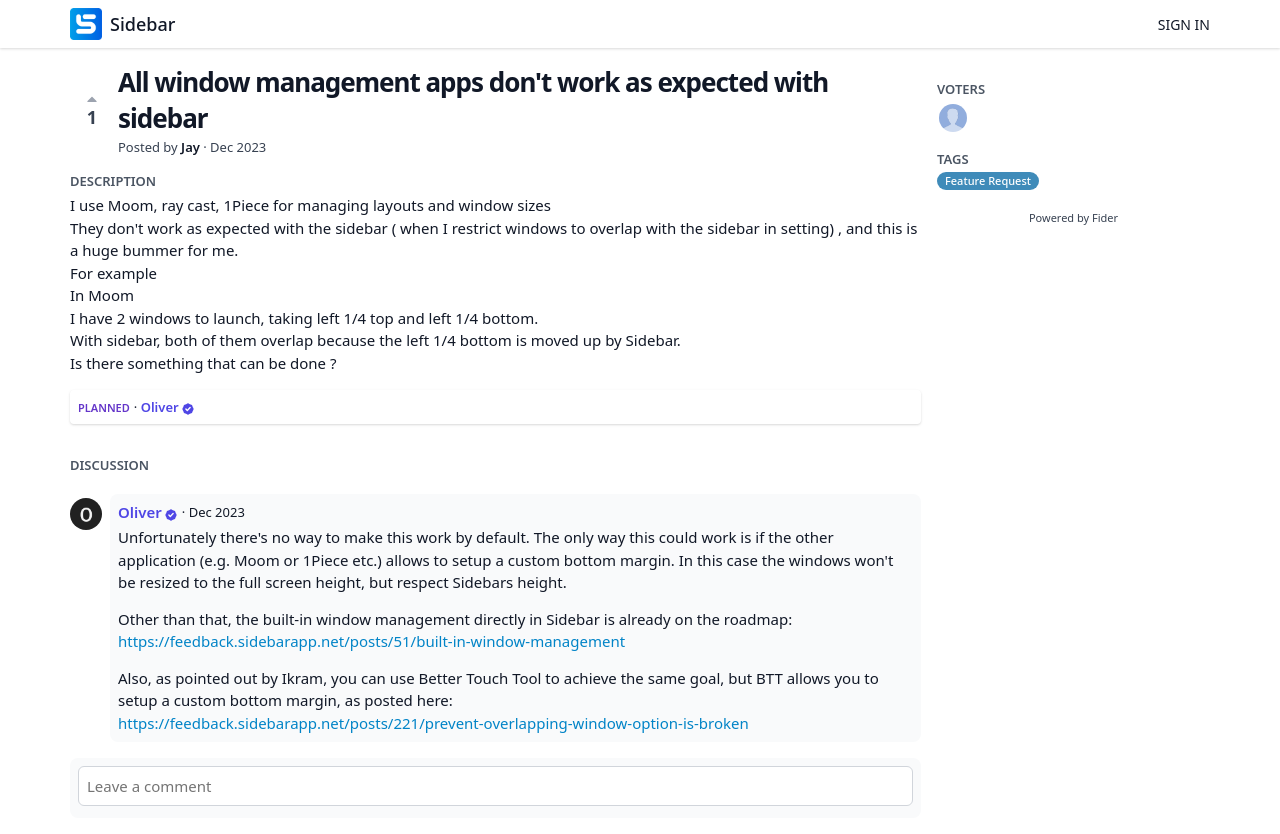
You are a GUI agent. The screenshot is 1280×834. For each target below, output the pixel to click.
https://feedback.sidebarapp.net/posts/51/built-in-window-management (371, 641)
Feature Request (988, 180)
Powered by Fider (1073, 217)
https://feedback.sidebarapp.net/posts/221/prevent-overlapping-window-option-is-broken (433, 723)
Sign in (1184, 24)
